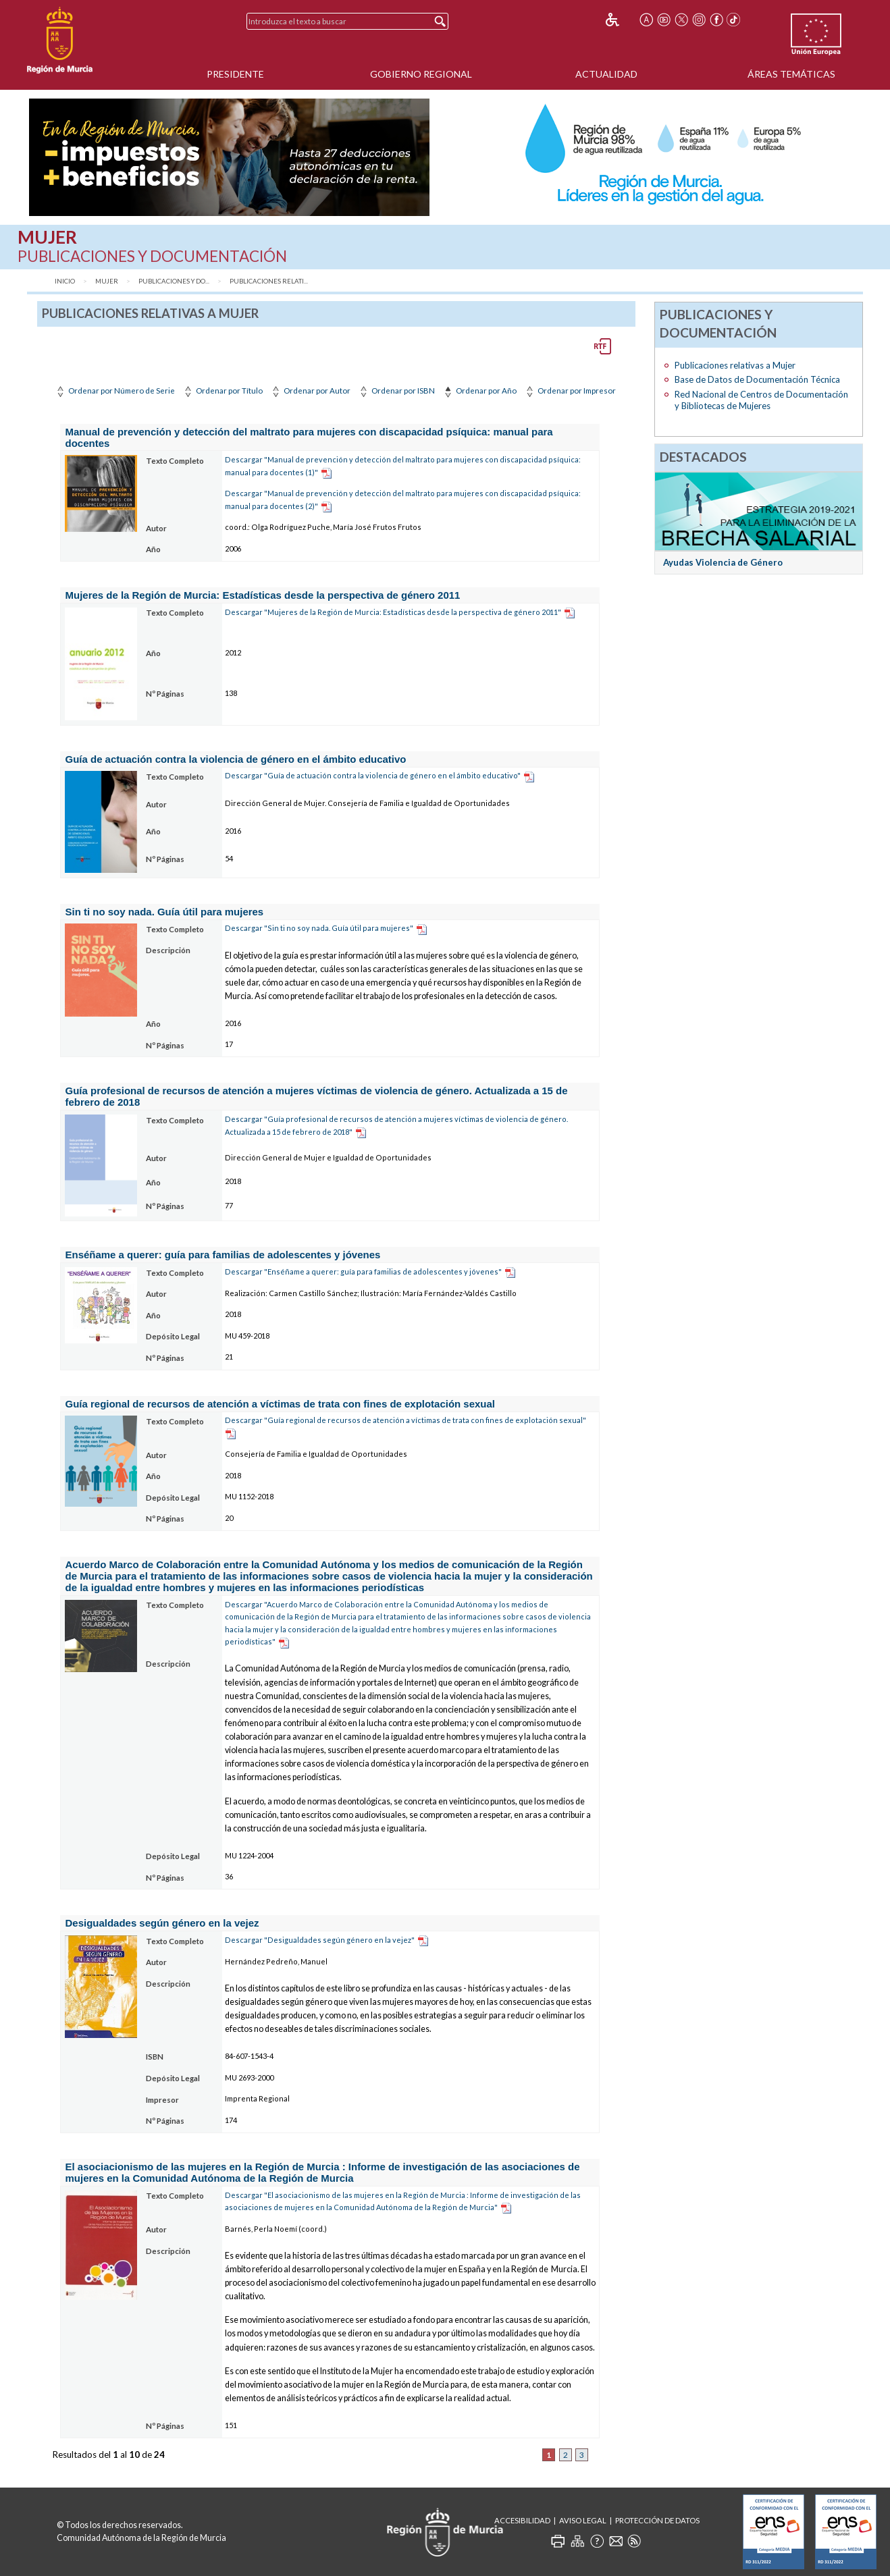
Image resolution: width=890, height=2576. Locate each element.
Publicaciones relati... (269, 281)
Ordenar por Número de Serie (114, 390)
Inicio (65, 281)
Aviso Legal (582, 2520)
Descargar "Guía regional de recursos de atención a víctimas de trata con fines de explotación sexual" (405, 1420)
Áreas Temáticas (791, 74)
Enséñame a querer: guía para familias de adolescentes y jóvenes (223, 1254)
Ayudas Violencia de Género (723, 562)
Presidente (235, 74)
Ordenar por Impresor (569, 390)
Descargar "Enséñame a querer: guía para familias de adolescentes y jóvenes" (363, 1271)
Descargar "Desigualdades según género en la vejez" (320, 1939)
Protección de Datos (657, 2520)
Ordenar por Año (479, 390)
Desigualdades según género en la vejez (162, 1923)
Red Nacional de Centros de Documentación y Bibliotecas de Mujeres (761, 400)
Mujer (106, 281)
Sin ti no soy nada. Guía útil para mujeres (165, 911)
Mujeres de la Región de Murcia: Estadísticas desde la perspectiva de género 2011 (263, 595)
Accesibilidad (522, 2520)
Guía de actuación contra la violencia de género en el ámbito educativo (236, 759)
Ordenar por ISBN (396, 390)
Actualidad (606, 74)
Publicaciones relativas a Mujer (735, 365)
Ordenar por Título (222, 390)
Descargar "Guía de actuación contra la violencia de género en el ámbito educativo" (373, 775)
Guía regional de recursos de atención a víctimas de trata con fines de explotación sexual (280, 1404)
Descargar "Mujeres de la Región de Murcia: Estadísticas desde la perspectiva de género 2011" (393, 612)
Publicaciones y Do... (173, 281)
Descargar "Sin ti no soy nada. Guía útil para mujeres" (319, 927)
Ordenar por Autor (309, 390)
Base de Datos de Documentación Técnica (757, 379)
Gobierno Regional (421, 74)
